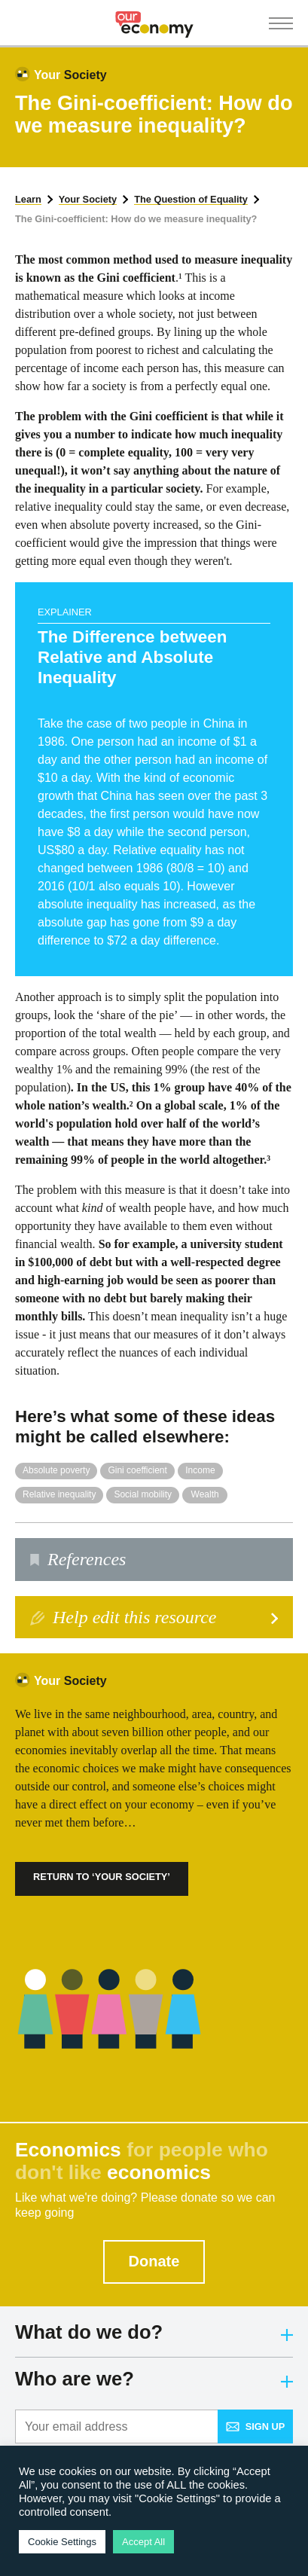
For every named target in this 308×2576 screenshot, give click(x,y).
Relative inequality (59, 1494)
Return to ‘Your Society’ (101, 1876)
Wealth (205, 1494)
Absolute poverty (56, 1470)
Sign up (255, 2426)
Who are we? (154, 2378)
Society (70, 75)
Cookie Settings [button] (62, 2541)
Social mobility (143, 1494)
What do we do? (154, 2332)
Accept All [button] (143, 2541)
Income (200, 1470)
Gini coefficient (137, 1470)
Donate (154, 2261)
